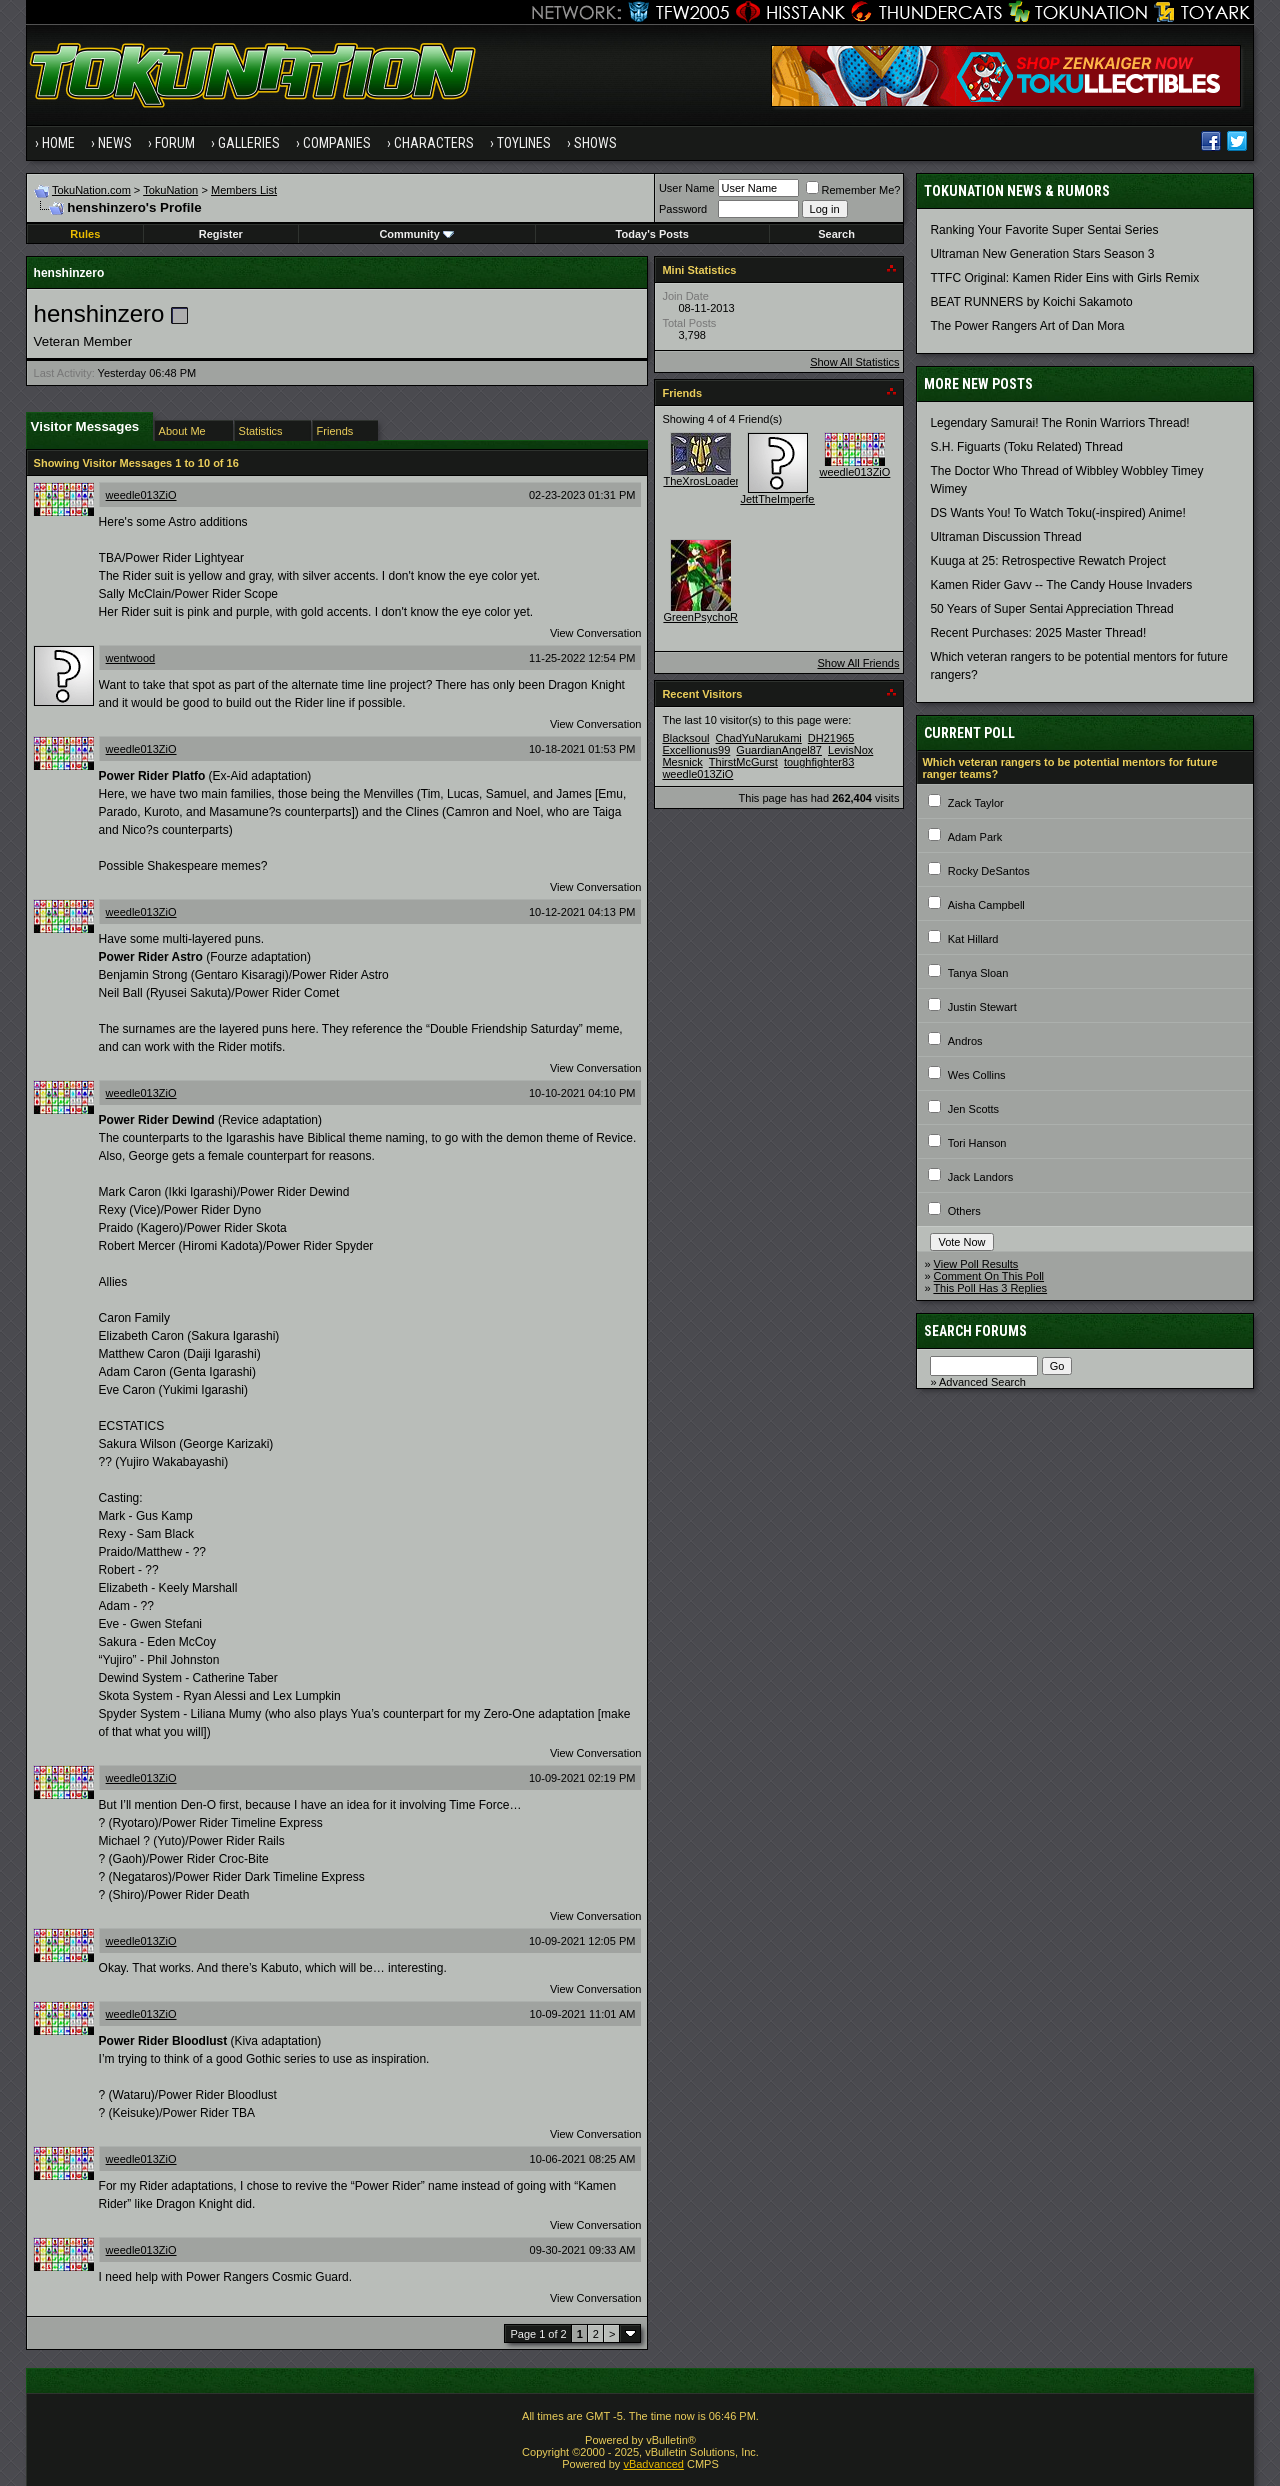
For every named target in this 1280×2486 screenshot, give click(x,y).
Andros (965, 1041)
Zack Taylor (976, 803)
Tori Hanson (977, 1143)
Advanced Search (982, 1382)
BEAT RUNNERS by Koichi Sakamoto (1031, 302)
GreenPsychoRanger (714, 617)
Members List (244, 190)
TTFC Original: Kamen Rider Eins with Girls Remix (1064, 278)
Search (836, 234)
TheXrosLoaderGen (711, 481)
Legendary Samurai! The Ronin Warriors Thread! (1059, 423)
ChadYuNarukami (759, 738)
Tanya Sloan (978, 973)
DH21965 (831, 738)
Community (416, 234)
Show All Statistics (854, 362)
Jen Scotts (973, 1109)
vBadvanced (653, 2464)
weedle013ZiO (141, 495)
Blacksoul (685, 738)
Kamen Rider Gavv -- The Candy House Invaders (1061, 585)
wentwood (131, 658)
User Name (687, 188)
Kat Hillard (973, 939)
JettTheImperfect (781, 499)
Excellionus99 (696, 750)
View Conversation (596, 633)
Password (683, 209)
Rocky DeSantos (989, 871)
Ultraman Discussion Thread (1005, 537)
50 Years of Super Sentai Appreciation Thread (1051, 609)
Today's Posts (652, 234)
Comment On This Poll (989, 1276)
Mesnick (682, 762)
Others (964, 1211)
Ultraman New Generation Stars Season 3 (1042, 254)
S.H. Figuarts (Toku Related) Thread (1026, 447)
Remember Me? (853, 190)
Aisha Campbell (986, 905)
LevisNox (850, 750)
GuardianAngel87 (779, 750)
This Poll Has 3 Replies (990, 1288)
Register (221, 234)
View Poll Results (976, 1264)
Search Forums (975, 1331)
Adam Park (975, 837)
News (115, 143)
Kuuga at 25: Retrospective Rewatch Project (1047, 561)
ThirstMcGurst (743, 762)
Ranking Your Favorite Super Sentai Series (1044, 230)
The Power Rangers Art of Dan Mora (1027, 326)
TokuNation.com (91, 190)
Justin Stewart (982, 1007)
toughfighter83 (819, 762)
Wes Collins (977, 1075)
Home (58, 143)
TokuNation (170, 190)
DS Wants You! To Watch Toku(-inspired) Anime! (1057, 513)
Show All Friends (858, 663)
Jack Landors (980, 1177)
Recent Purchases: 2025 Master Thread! (1038, 633)
